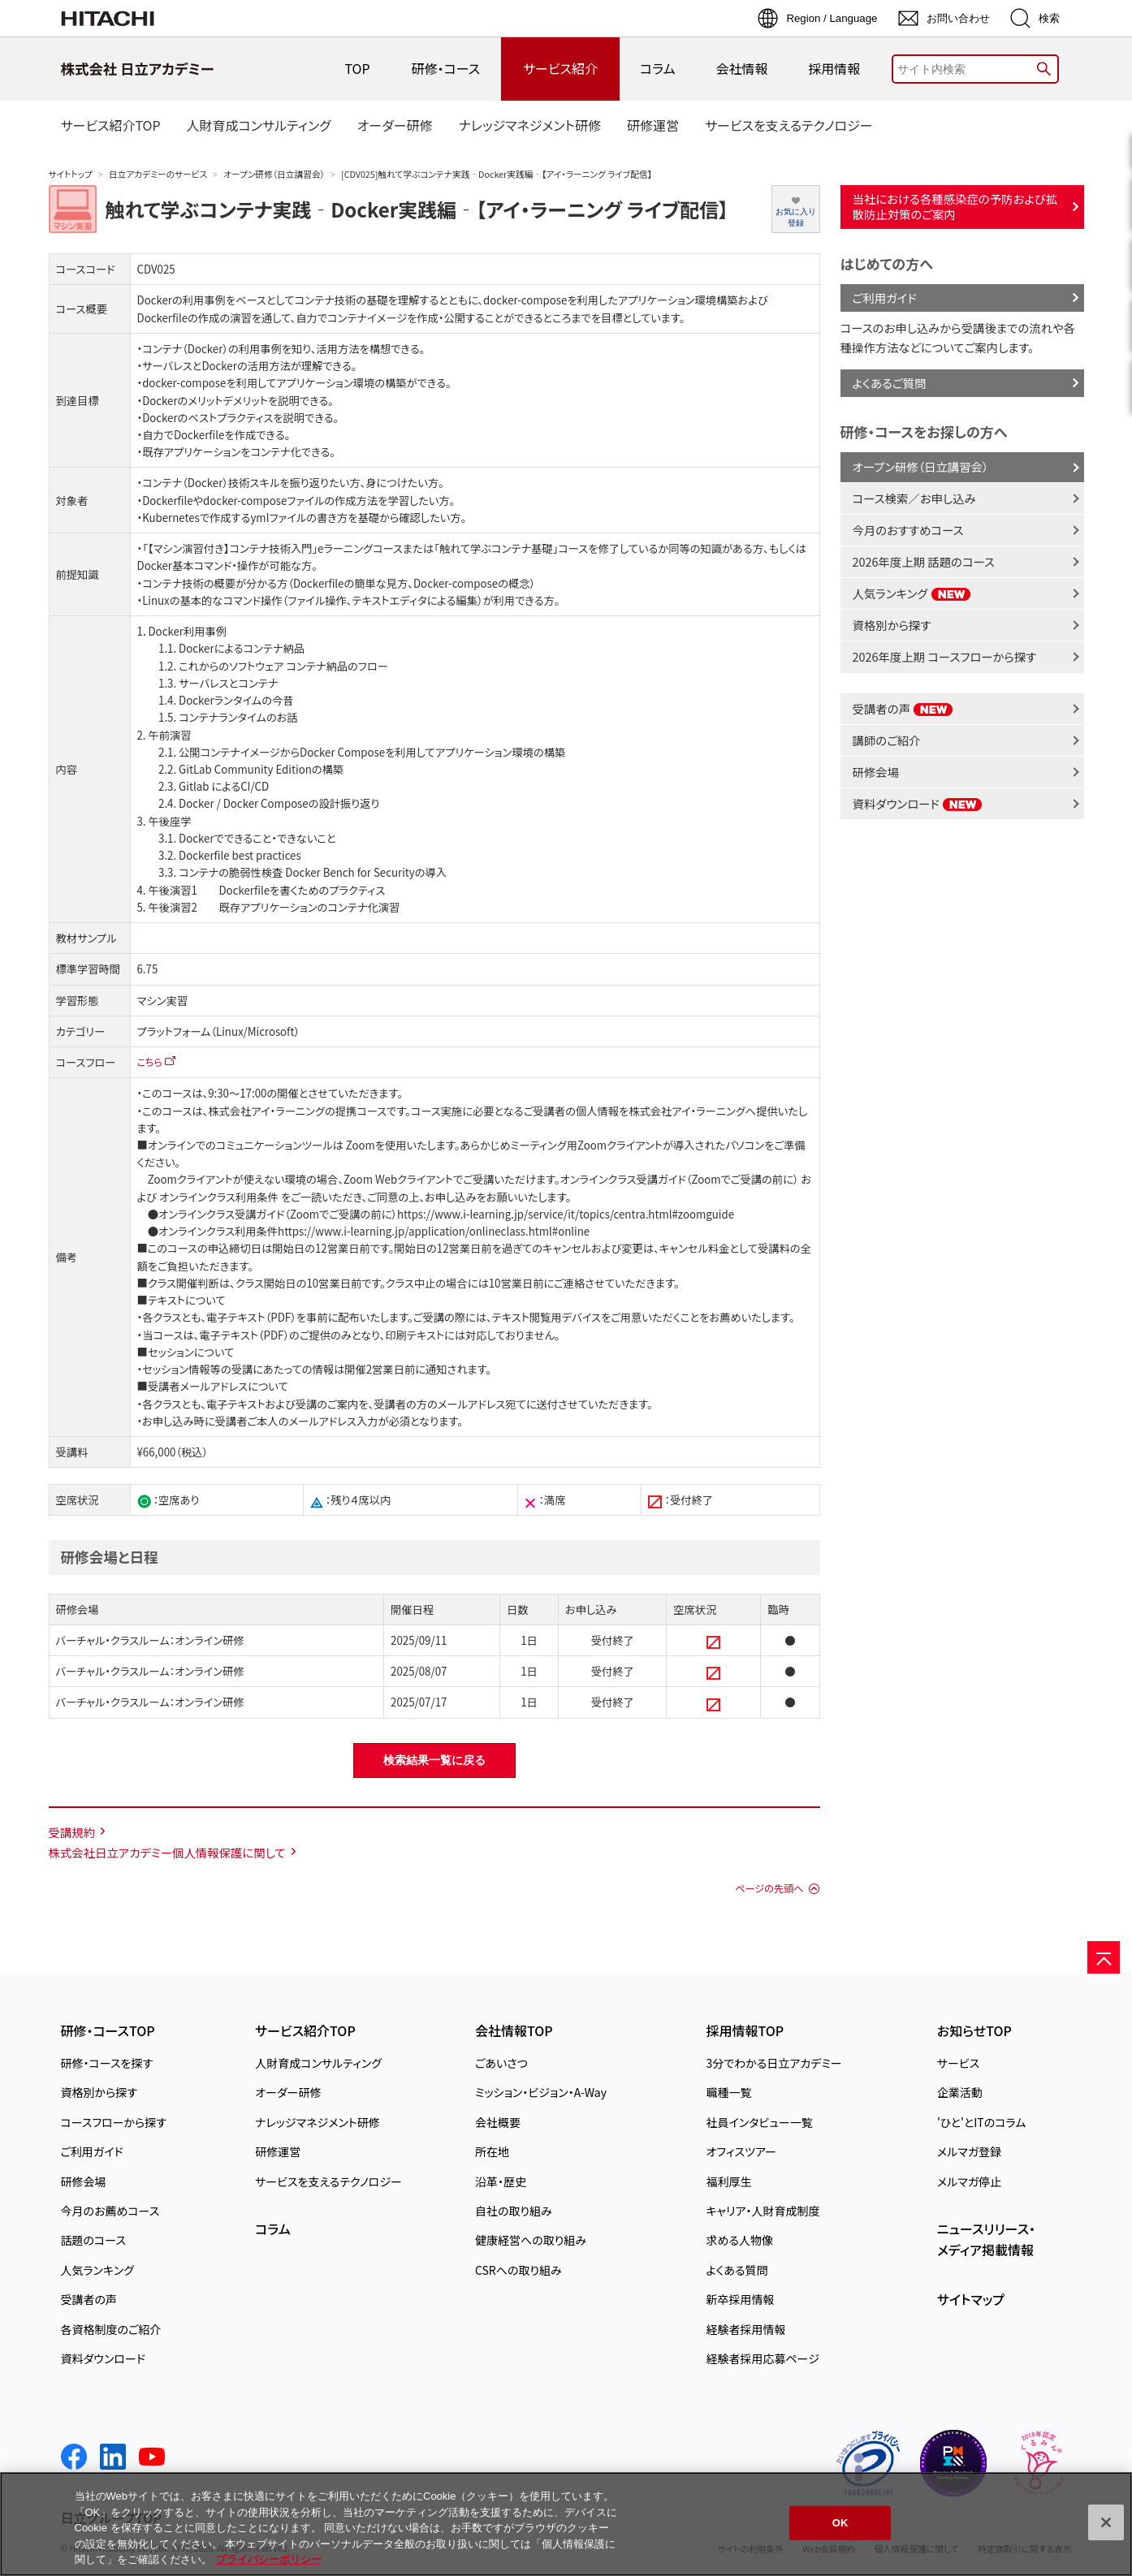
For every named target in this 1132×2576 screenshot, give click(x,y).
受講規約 (72, 1831)
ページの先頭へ (769, 1888)
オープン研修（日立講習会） (274, 174)
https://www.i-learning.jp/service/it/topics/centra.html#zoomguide (565, 1214)
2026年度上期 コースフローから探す (945, 656)
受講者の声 (903, 708)
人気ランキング (912, 593)
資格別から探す (892, 624)
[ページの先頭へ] (1103, 1957)
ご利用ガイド (885, 297)
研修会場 (876, 771)
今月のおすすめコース (908, 529)
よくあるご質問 (890, 382)
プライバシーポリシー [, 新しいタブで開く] (269, 2559)
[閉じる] (1106, 2522)
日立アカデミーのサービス (158, 174)
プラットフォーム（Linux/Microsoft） (218, 1031)
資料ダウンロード (918, 803)
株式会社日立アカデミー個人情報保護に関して (167, 1852)
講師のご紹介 (887, 740)
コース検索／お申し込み (914, 498)
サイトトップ (71, 174)
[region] (566, 2524)
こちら (149, 1061)
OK (840, 2523)
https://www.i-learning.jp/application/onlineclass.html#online (434, 1231)
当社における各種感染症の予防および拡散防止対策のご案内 (955, 206)
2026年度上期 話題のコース (924, 561)
